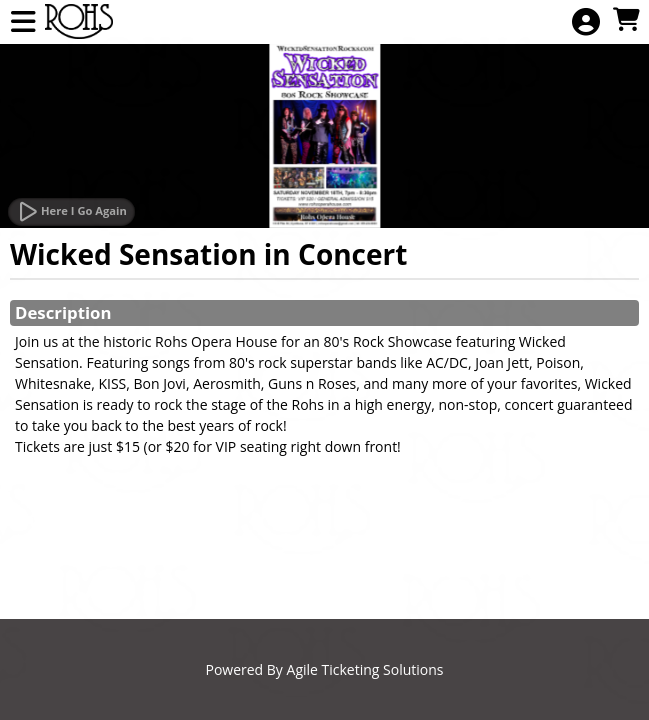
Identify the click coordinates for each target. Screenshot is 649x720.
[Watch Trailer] (71, 212)
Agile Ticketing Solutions (365, 669)
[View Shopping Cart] (626, 20)
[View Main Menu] (23, 22)
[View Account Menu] (586, 22)
